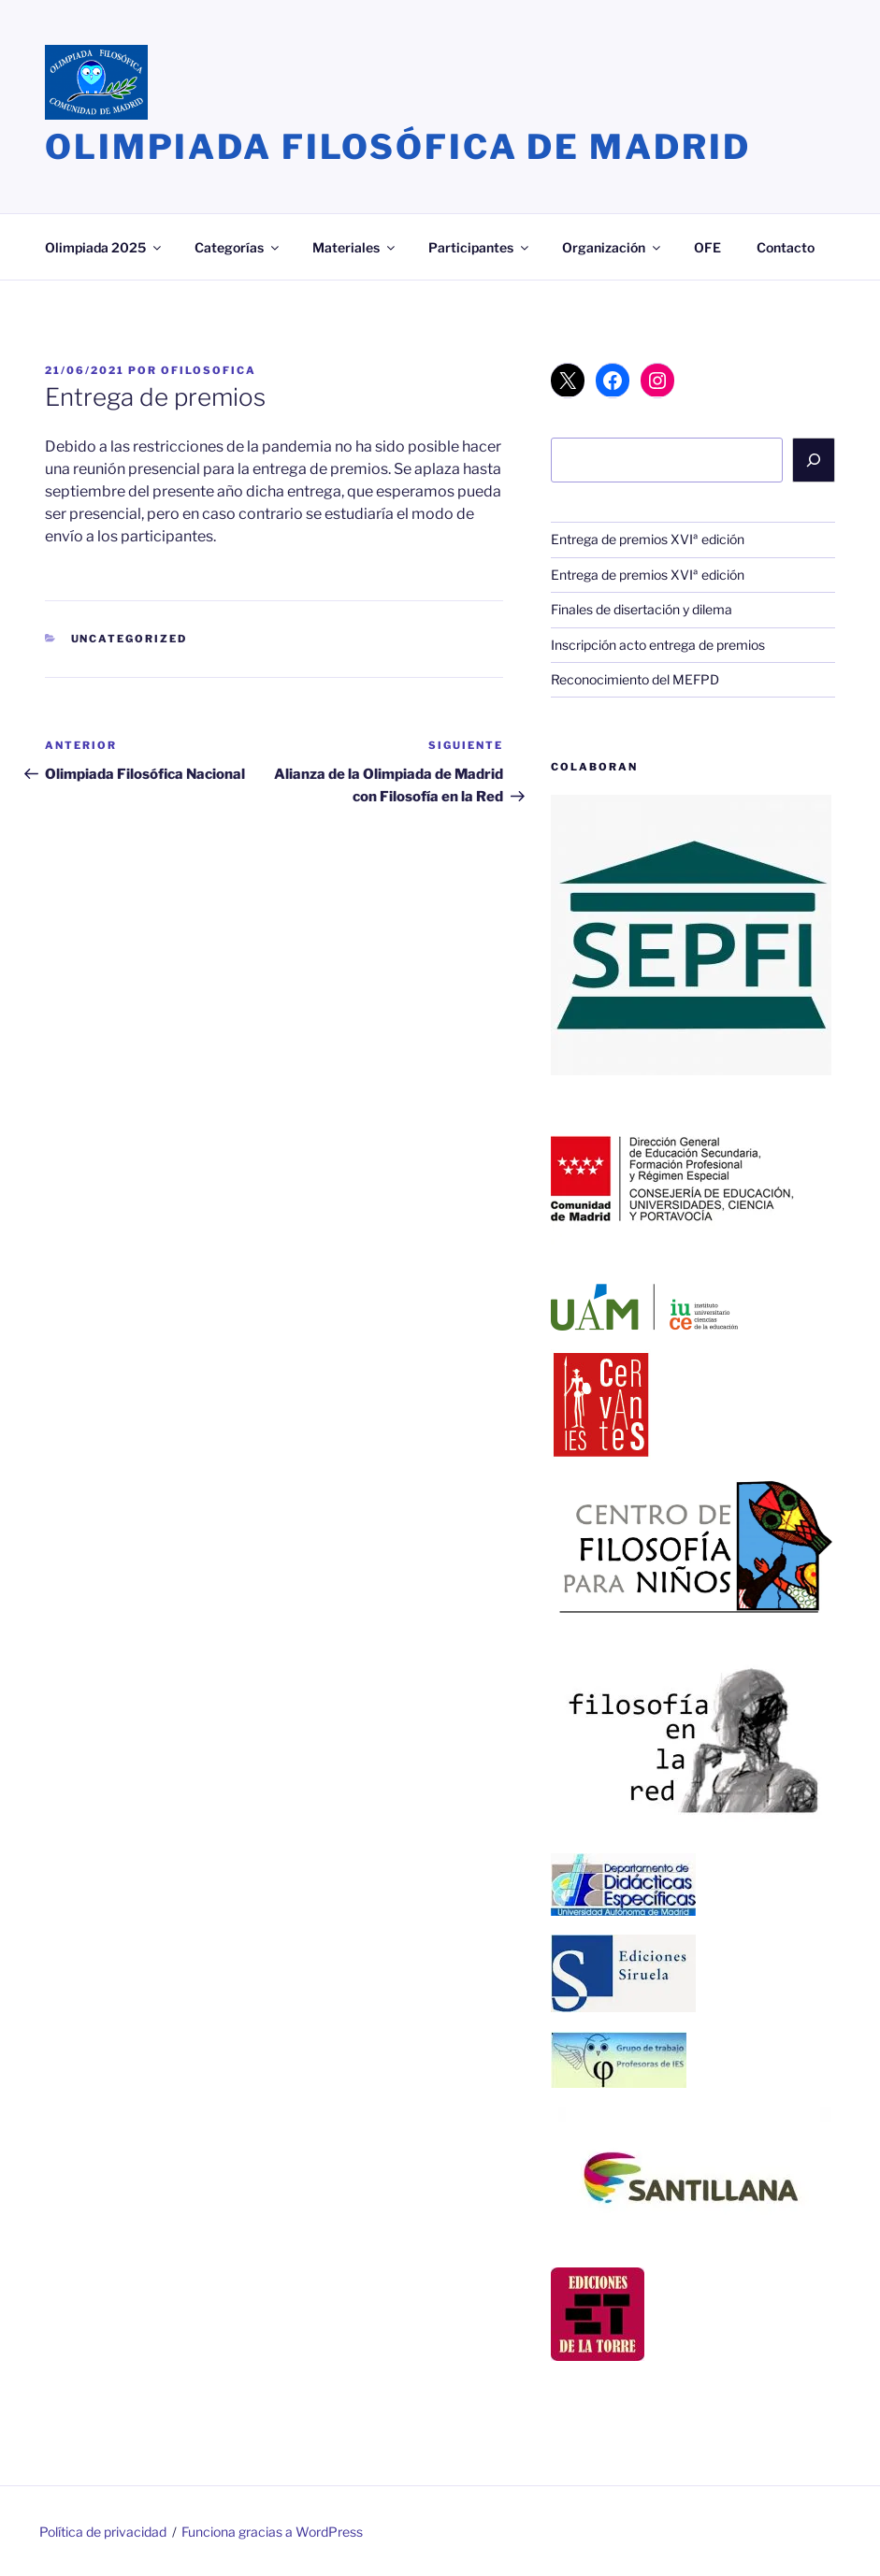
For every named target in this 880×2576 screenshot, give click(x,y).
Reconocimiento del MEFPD (635, 679)
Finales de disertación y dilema (641, 609)
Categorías (238, 247)
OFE (707, 247)
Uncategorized (129, 638)
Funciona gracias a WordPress (272, 2532)
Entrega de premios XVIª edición (647, 539)
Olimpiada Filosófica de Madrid (397, 146)
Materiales (354, 247)
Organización (612, 247)
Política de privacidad (102, 2532)
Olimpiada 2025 (104, 247)
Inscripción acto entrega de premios (658, 645)
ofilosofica (208, 370)
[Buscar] (813, 460)
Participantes (479, 247)
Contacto (786, 247)
